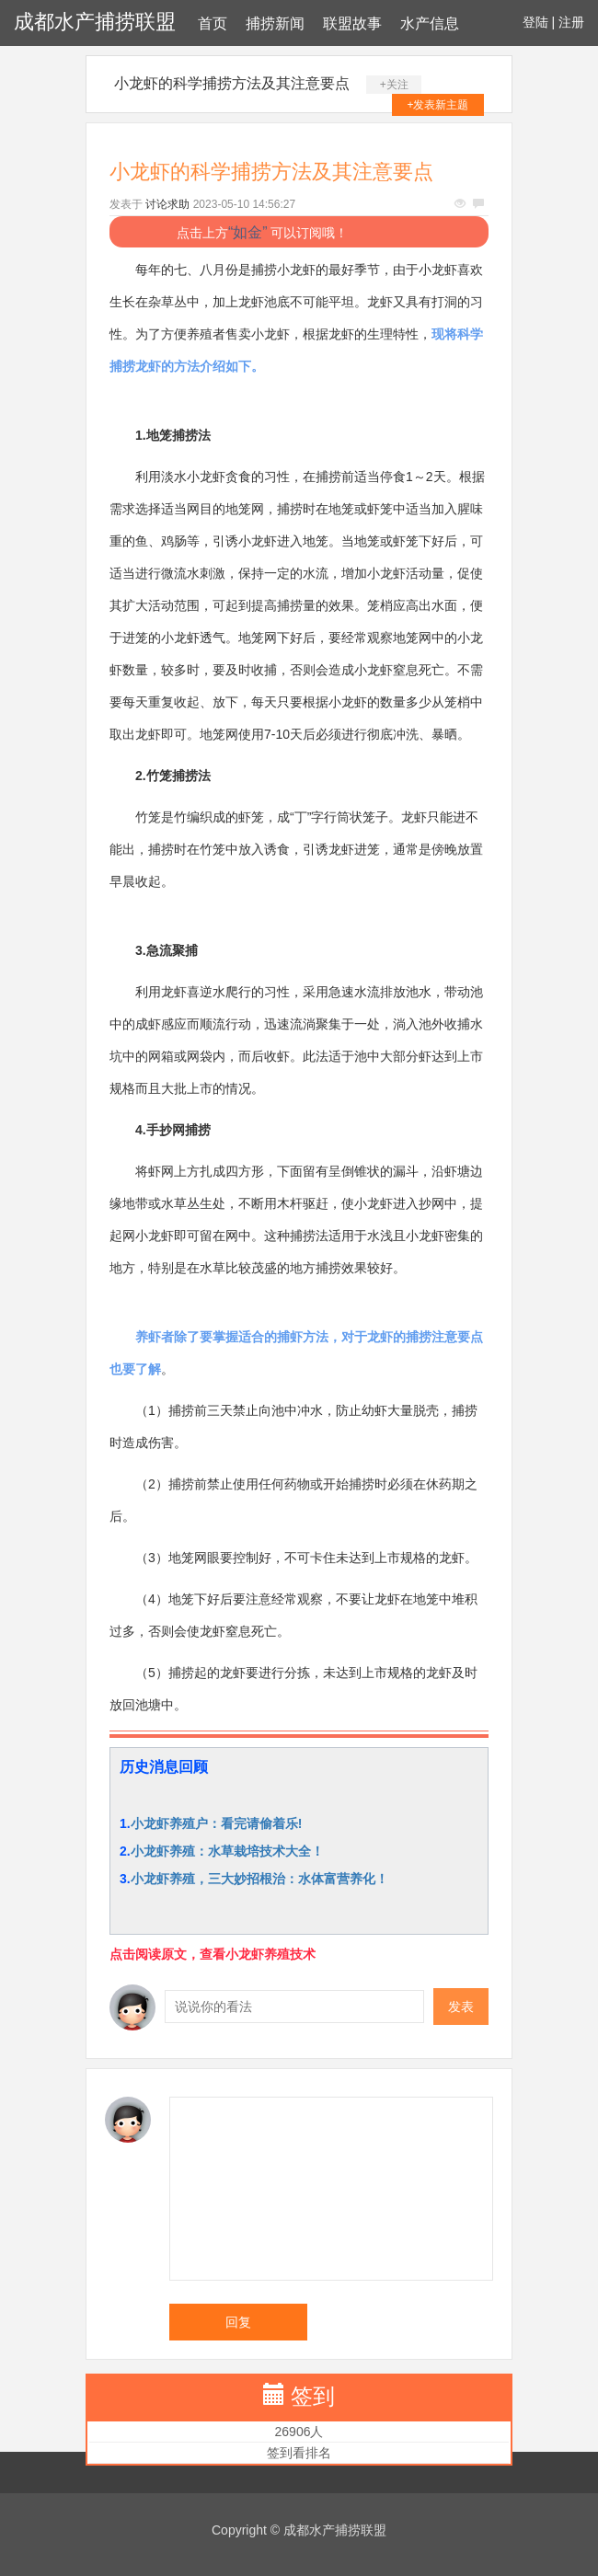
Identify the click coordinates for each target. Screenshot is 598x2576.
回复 (238, 2322)
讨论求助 (167, 204)
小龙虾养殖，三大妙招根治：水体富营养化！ (259, 1878)
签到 (313, 2396)
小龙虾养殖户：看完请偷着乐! (217, 1823)
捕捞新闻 (275, 23)
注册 (571, 22)
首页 (212, 23)
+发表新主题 (437, 104)
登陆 (535, 22)
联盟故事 (352, 23)
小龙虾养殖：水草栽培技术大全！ (227, 1851)
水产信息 (429, 23)
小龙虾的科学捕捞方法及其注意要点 (232, 83)
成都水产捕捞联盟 (95, 21)
